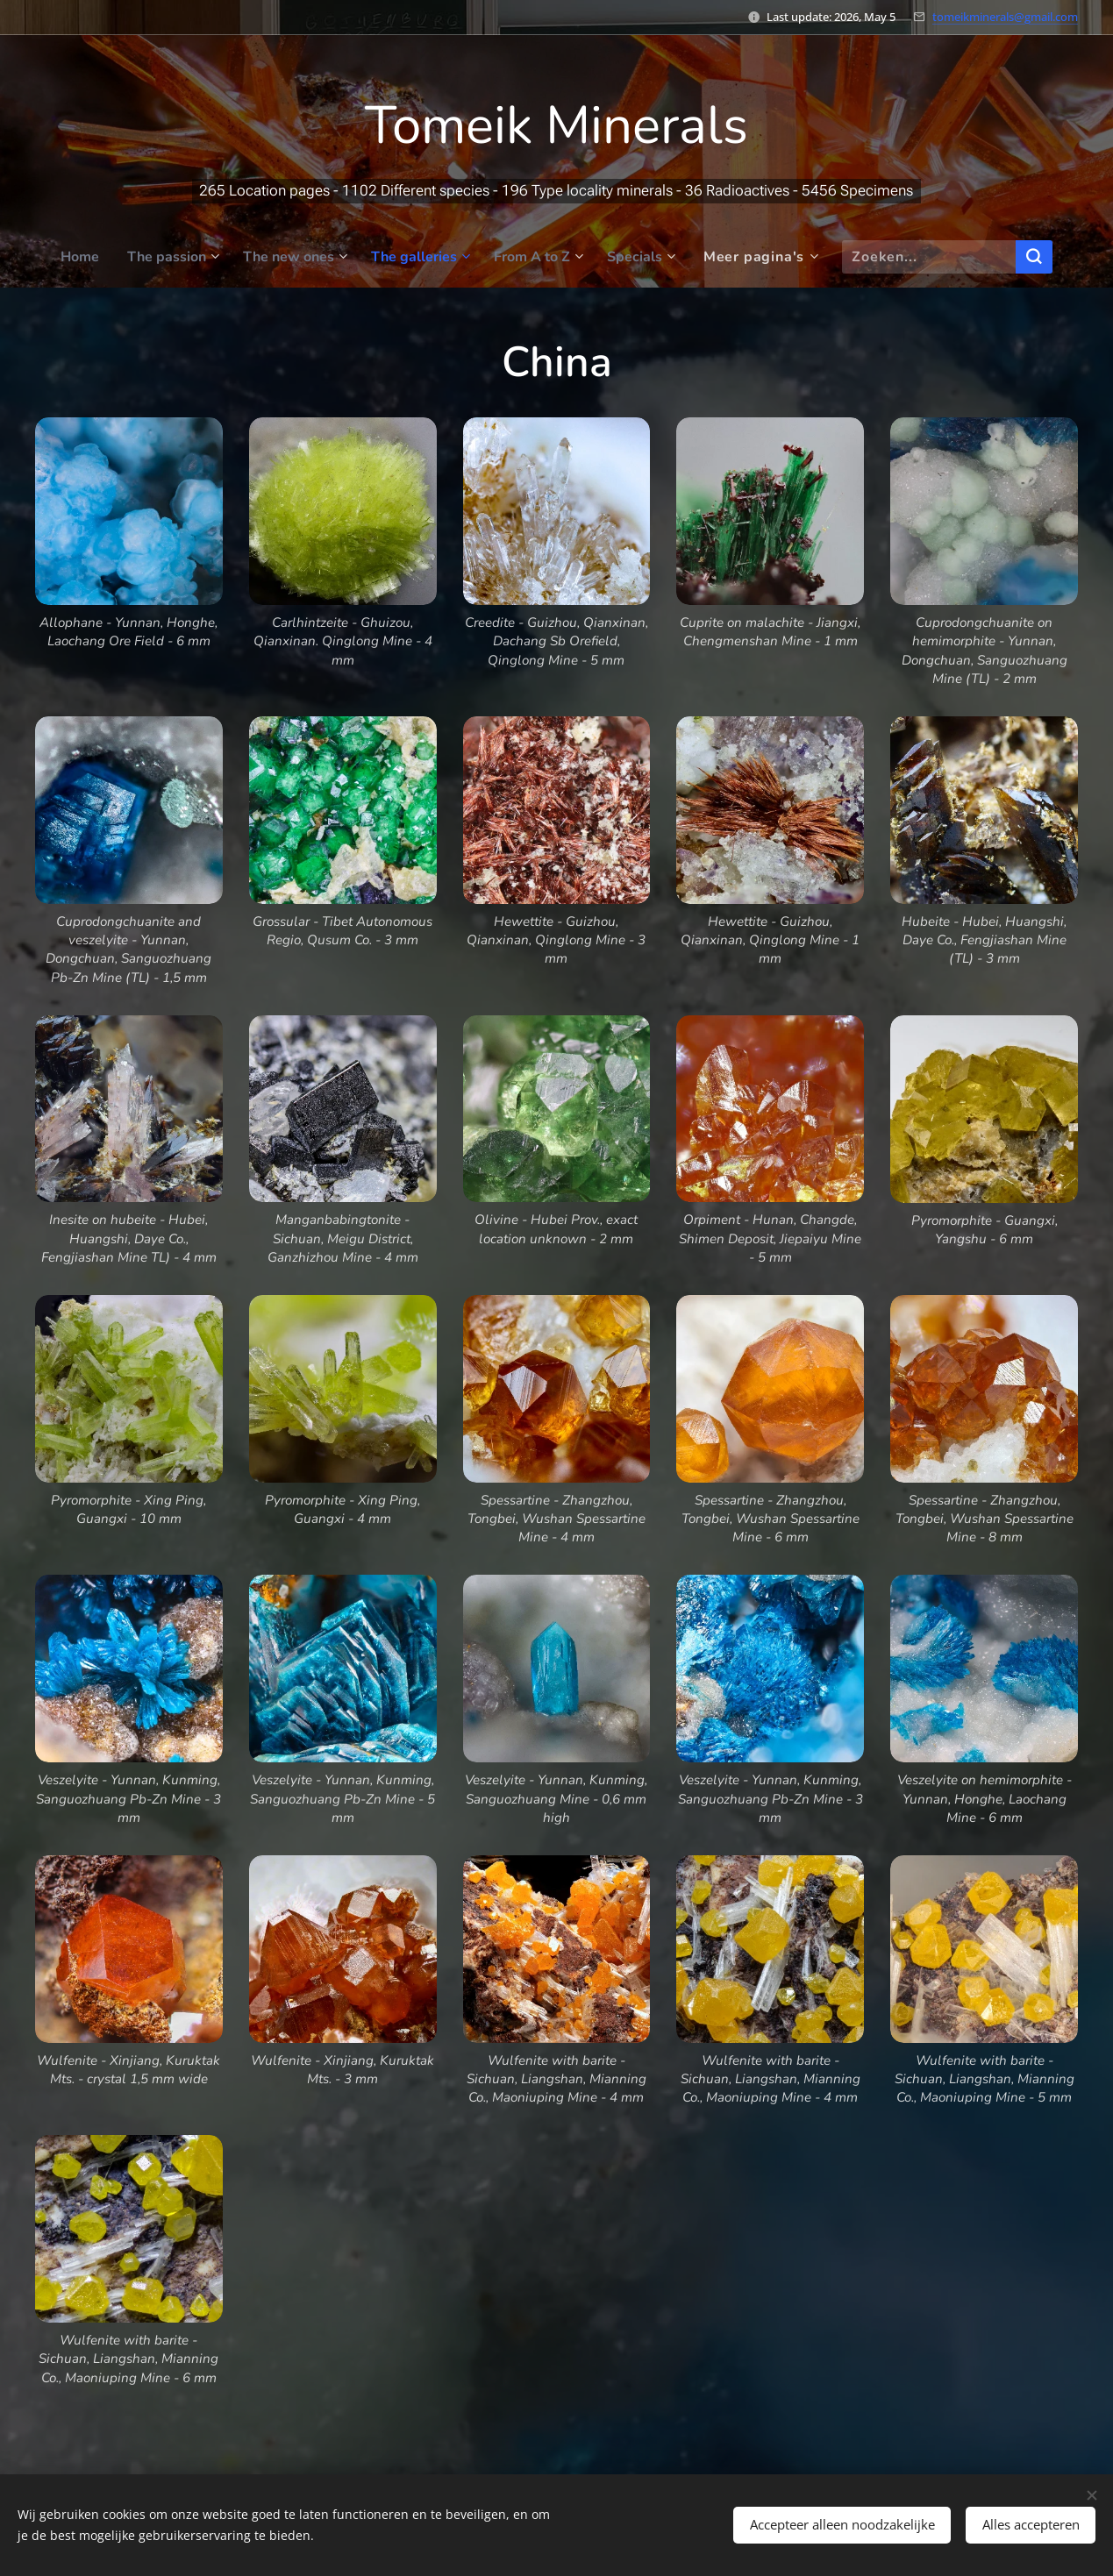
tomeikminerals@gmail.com (1005, 17)
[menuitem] (67, 257)
